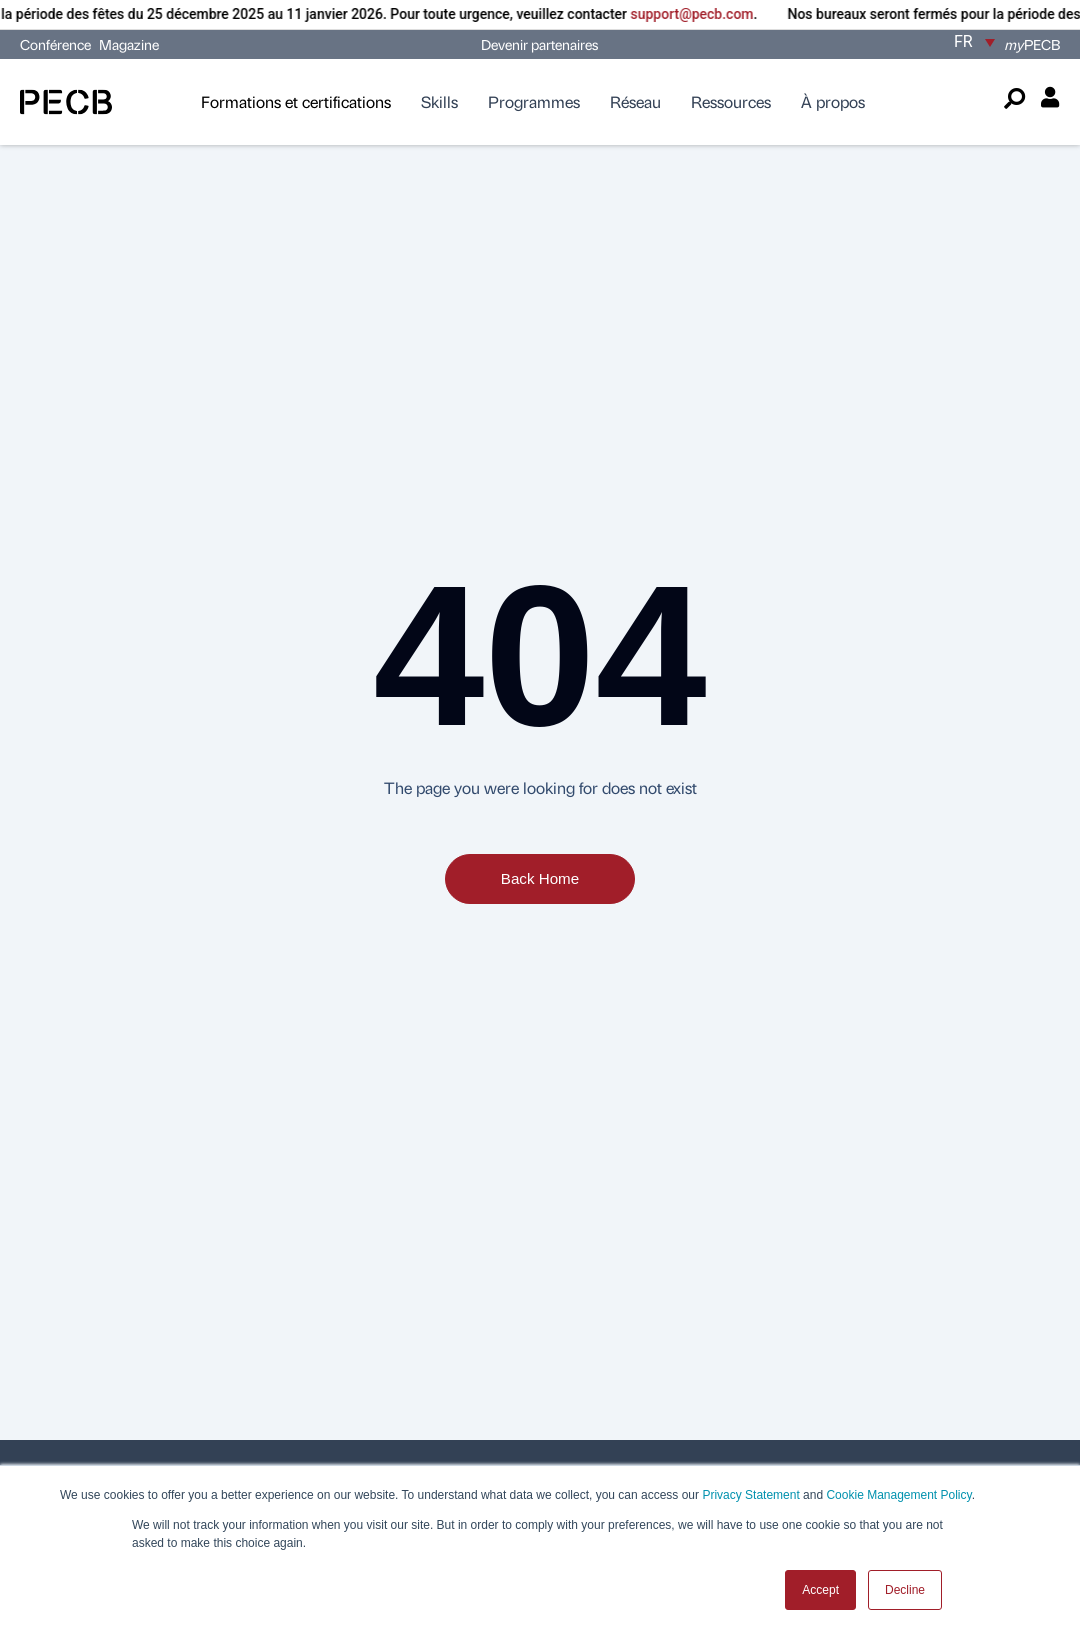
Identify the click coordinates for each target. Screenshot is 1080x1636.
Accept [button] (820, 1590)
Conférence (57, 44)
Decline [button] (905, 1590)
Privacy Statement (750, 1495)
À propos (833, 101)
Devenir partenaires (539, 44)
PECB (1032, 44)
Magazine (129, 44)
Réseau (635, 101)
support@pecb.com (709, 14)
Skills (439, 101)
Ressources (731, 101)
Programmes (534, 101)
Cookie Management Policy (898, 1495)
